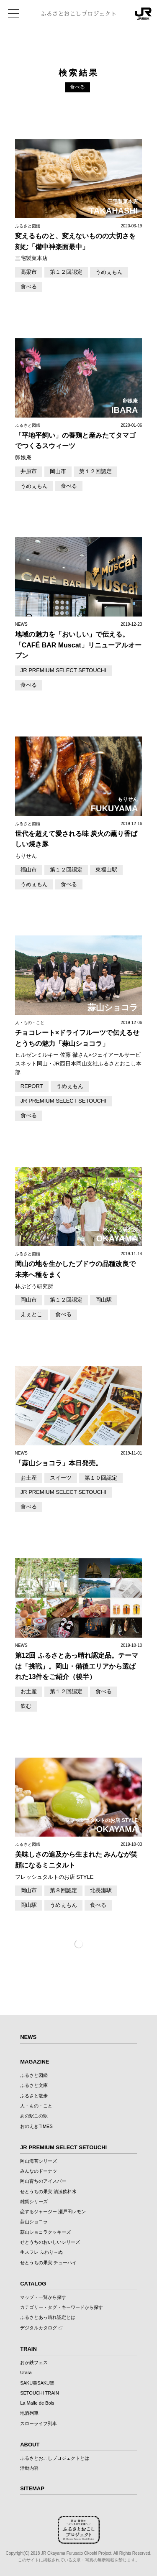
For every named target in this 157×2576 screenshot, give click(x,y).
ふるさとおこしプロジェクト (79, 14)
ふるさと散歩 (34, 2095)
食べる (29, 286)
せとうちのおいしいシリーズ (50, 2242)
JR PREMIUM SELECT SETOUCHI (63, 670)
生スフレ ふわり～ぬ (41, 2252)
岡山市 (58, 471)
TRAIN (28, 2349)
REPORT (32, 1086)
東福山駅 (106, 869)
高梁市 (29, 272)
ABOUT (29, 2444)
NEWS (28, 2037)
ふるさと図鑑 (34, 2075)
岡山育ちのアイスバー (43, 2181)
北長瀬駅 (101, 1890)
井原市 (29, 471)
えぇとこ (31, 1314)
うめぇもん (109, 272)
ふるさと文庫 (34, 2085)
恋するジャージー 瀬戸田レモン (53, 2211)
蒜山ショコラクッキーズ (45, 2232)
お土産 (29, 1478)
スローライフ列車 (38, 2423)
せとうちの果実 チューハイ (48, 2262)
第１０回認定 (101, 1478)
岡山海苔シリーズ (38, 2160)
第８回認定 (63, 1890)
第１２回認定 (66, 272)
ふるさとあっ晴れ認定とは (47, 2317)
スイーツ (61, 1478)
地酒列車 (29, 2412)
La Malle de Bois (37, 2402)
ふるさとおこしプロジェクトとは (54, 2458)
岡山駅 (103, 1300)
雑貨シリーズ (34, 2201)
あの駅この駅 (34, 2115)
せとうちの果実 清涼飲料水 (48, 2191)
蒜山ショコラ (34, 2221)
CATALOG (33, 2283)
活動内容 (29, 2468)
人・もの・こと (36, 2105)
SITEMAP (32, 2488)
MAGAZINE (34, 2062)
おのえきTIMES (36, 2126)
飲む (26, 1706)
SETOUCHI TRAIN (39, 2392)
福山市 (29, 869)
